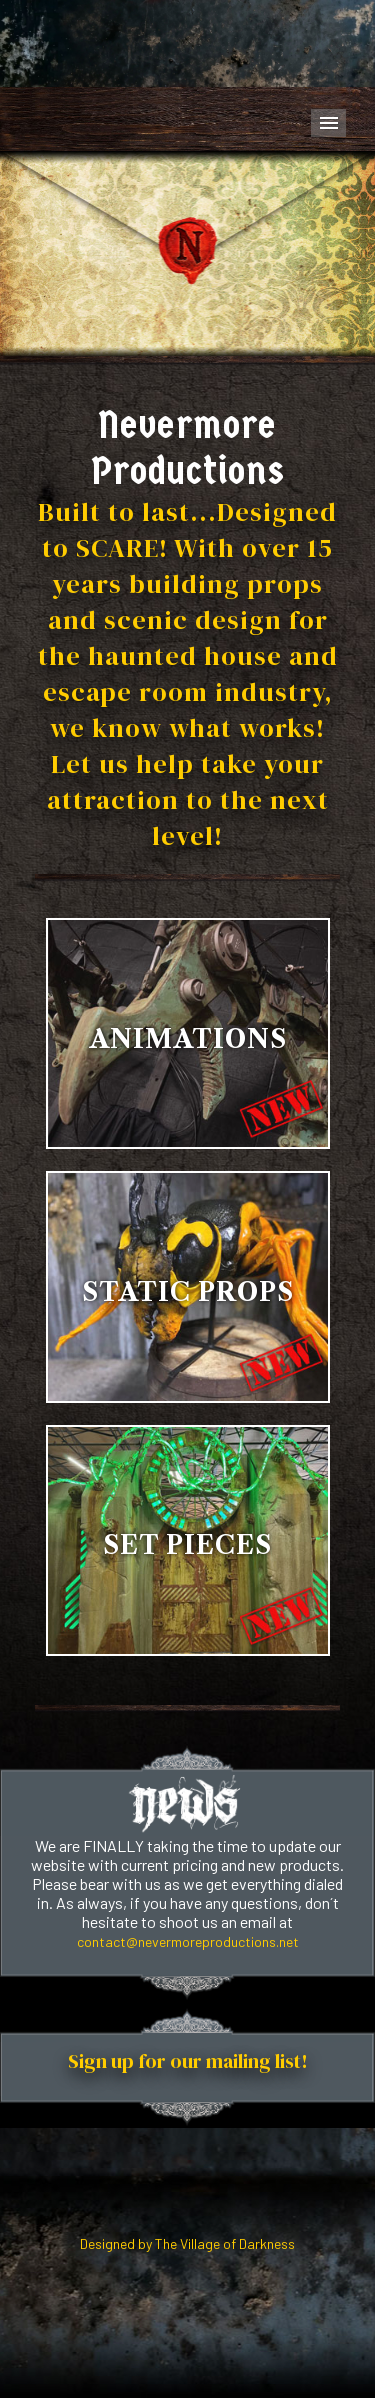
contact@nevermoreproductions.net (188, 1941)
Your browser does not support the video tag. (187, 43)
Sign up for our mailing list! (188, 2061)
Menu (328, 123)
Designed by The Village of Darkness (187, 2243)
